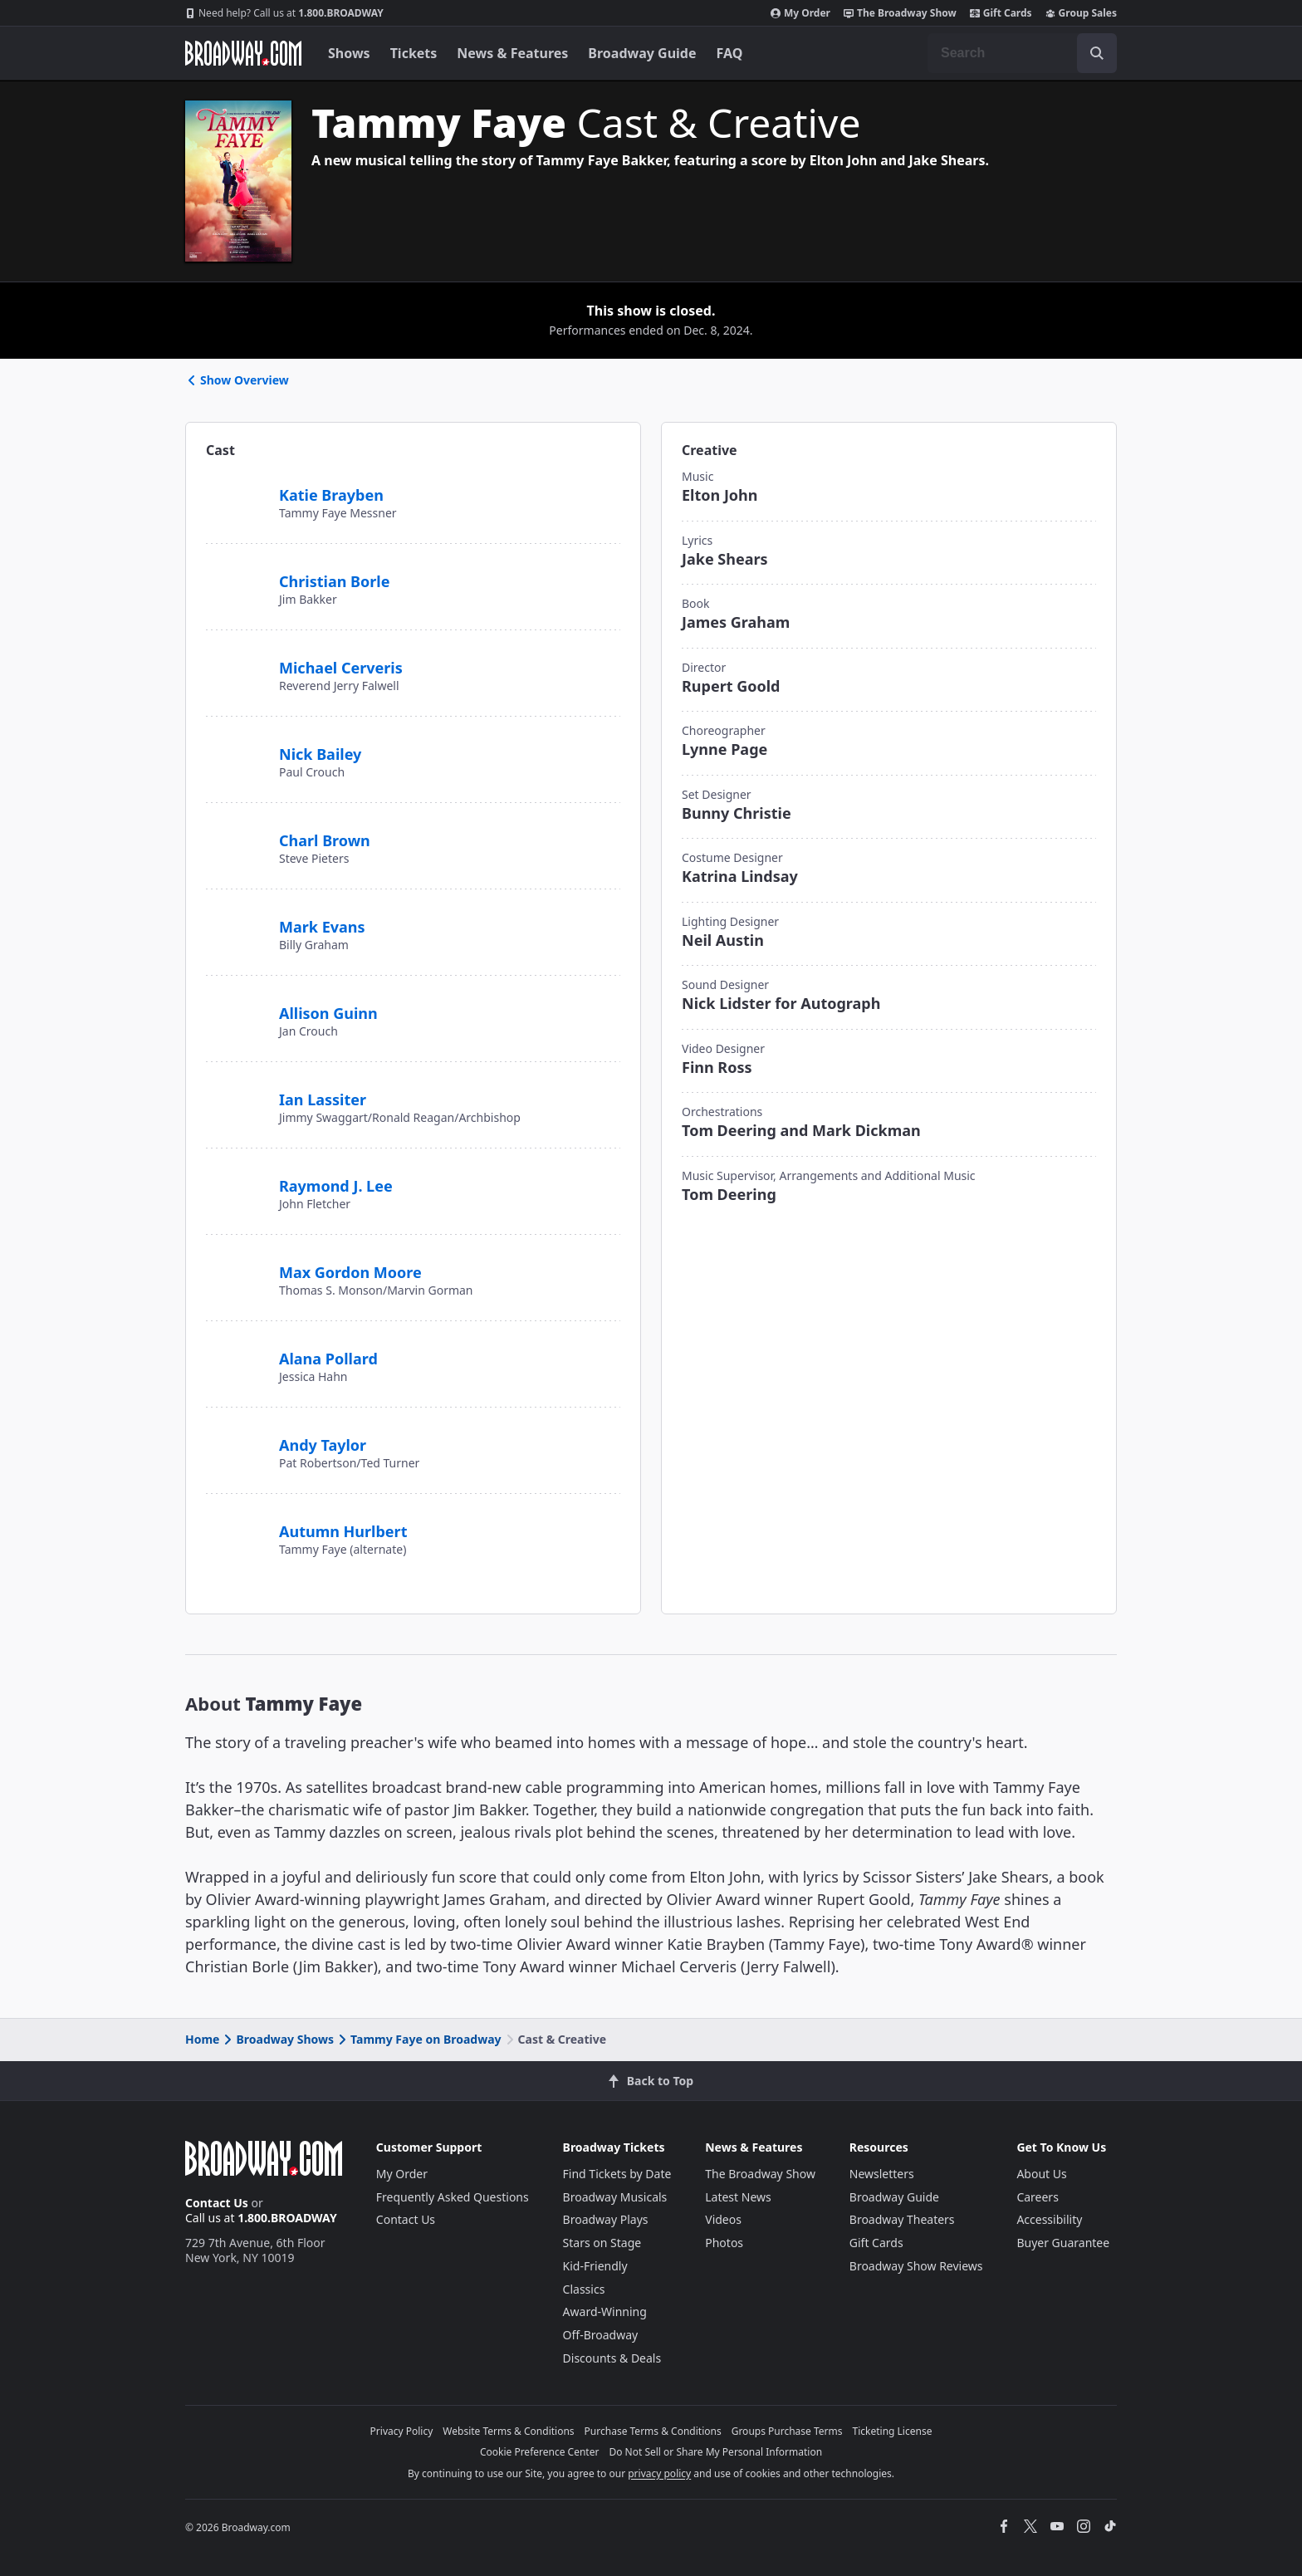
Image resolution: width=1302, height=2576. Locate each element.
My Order (800, 13)
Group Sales (1081, 13)
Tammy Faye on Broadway (418, 2039)
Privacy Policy (401, 2431)
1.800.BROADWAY (284, 13)
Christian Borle (334, 581)
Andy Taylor (322, 1445)
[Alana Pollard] (236, 1349)
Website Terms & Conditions (508, 2431)
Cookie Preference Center (540, 2452)
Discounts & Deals (612, 2358)
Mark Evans (322, 927)
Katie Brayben (331, 495)
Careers (1037, 2197)
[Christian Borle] (236, 579)
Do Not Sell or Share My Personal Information (715, 2452)
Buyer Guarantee (1062, 2242)
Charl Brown (324, 840)
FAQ (730, 53)
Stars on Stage (602, 2242)
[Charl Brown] (236, 831)
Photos (724, 2242)
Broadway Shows (277, 2039)
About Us (1041, 2174)
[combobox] (1022, 53)
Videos (723, 2219)
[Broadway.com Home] (243, 53)
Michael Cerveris (341, 668)
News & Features (512, 53)
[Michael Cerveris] (236, 665)
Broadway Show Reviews (916, 2266)
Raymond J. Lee (336, 1186)
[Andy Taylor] (236, 1436)
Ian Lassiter (322, 1099)
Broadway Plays (606, 2219)
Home (202, 2039)
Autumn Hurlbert (343, 1531)
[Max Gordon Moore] (236, 1271)
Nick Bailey (320, 754)
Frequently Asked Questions (452, 2197)
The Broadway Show (900, 13)
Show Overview (237, 380)
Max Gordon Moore (350, 1272)
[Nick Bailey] (236, 745)
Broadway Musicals (615, 2197)
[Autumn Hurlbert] (236, 1529)
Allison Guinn (328, 1013)
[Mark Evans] (236, 917)
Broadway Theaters (902, 2219)
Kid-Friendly (595, 2266)
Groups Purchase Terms (787, 2431)
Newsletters (881, 2174)
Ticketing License (892, 2431)
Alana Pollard (328, 1359)
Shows (349, 53)
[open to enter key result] (1097, 53)
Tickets (414, 53)
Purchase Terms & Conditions (653, 2431)
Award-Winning (605, 2311)
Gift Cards (1001, 13)
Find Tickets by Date (617, 2174)
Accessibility (1049, 2219)
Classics (584, 2289)
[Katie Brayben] (236, 486)
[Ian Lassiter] (236, 1090)
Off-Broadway (601, 2335)
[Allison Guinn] (236, 1004)
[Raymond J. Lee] (236, 1183)
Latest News (738, 2197)
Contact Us (216, 2203)
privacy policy (659, 2473)
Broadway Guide (642, 53)
